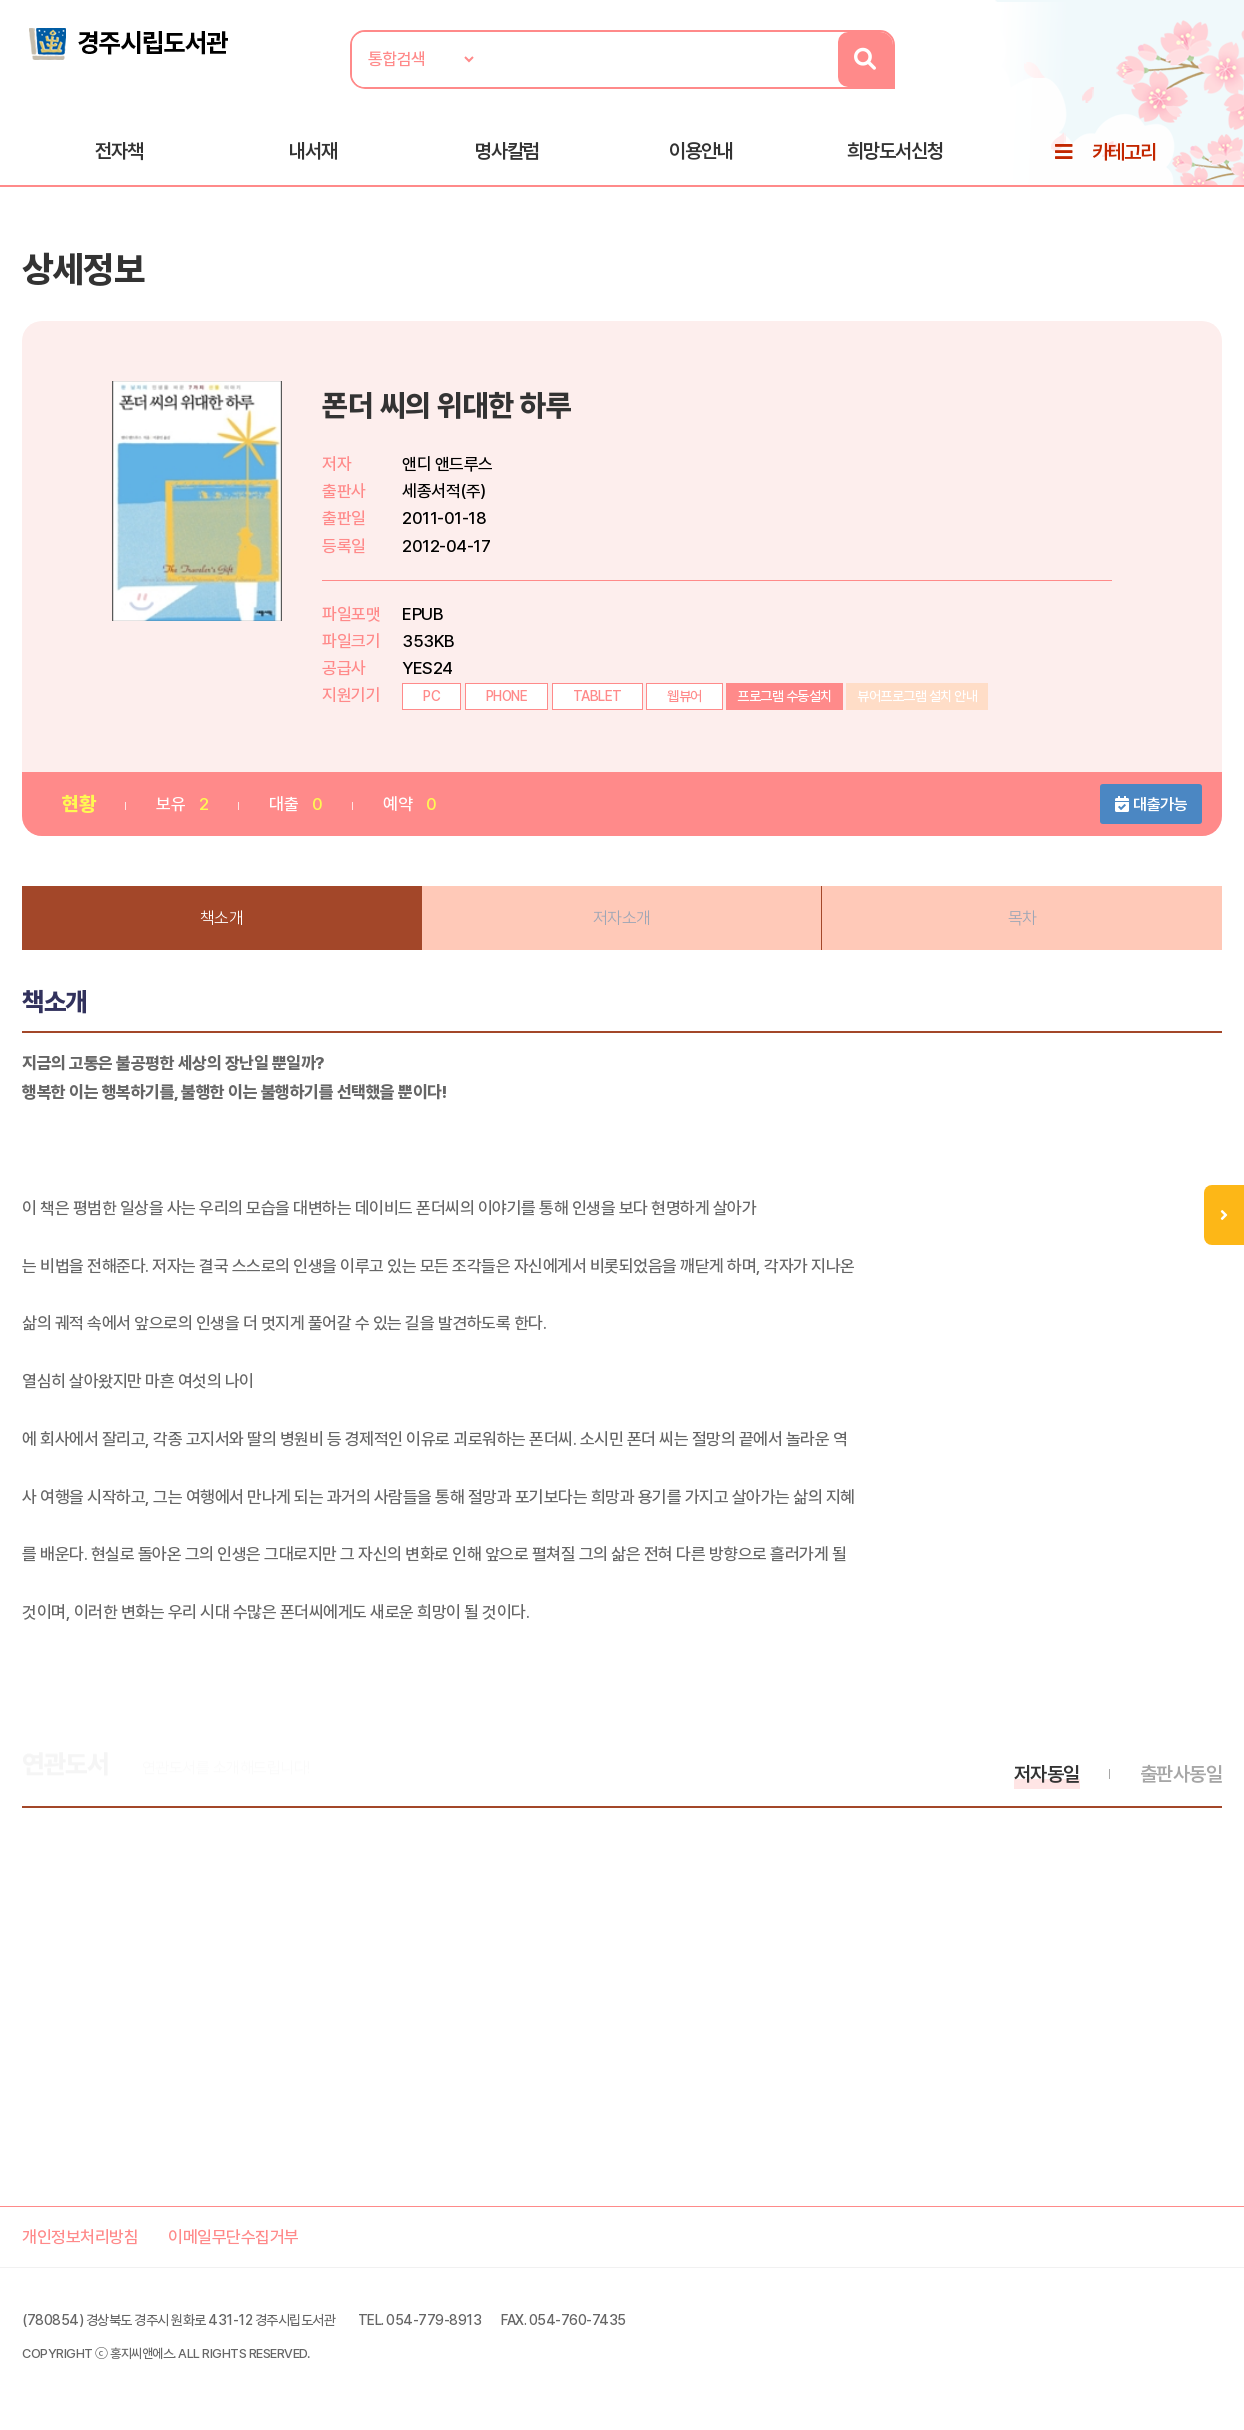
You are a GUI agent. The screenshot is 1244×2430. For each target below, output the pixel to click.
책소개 (222, 918)
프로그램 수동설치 (784, 696)
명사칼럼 (507, 151)
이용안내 (701, 151)
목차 (1022, 918)
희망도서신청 (895, 151)
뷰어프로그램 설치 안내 (917, 696)
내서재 (313, 151)
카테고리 (1124, 152)
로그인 (1219, 77)
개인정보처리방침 (80, 2237)
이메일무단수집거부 (233, 2237)
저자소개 (622, 918)
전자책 (119, 151)
